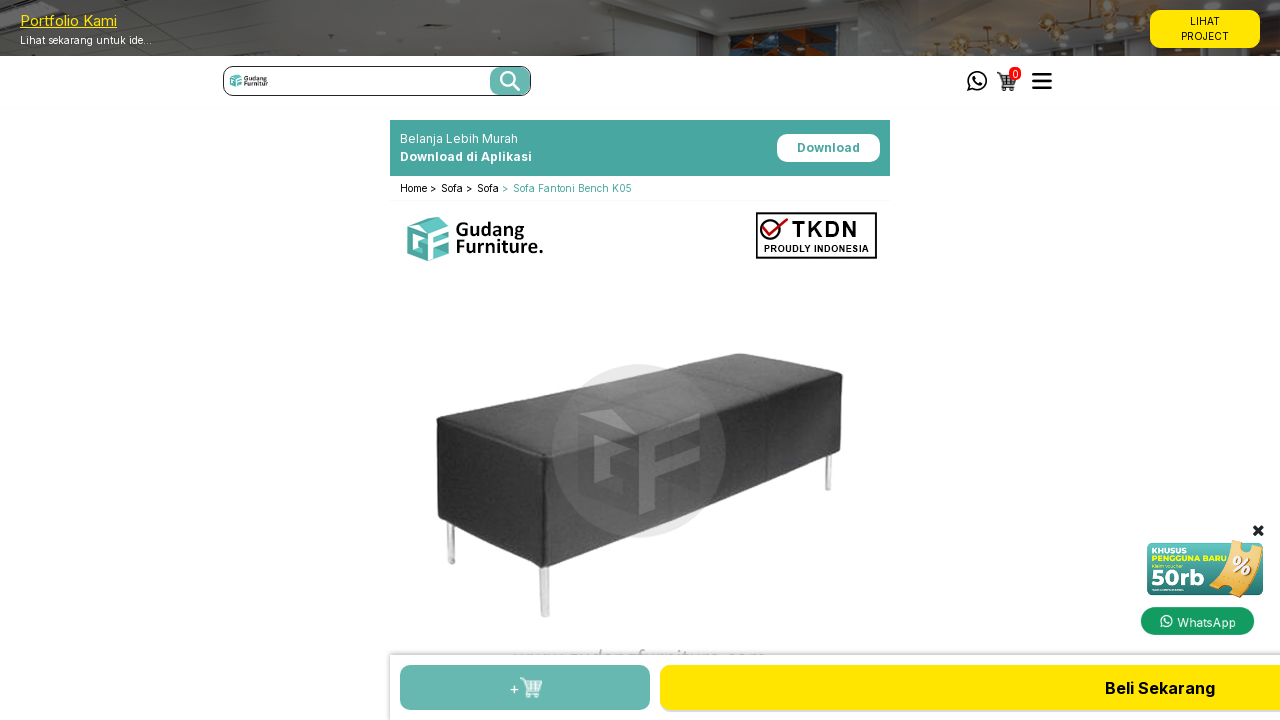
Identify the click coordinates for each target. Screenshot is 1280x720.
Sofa (453, 188)
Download (828, 147)
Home (415, 188)
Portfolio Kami (68, 20)
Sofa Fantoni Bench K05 (572, 188)
